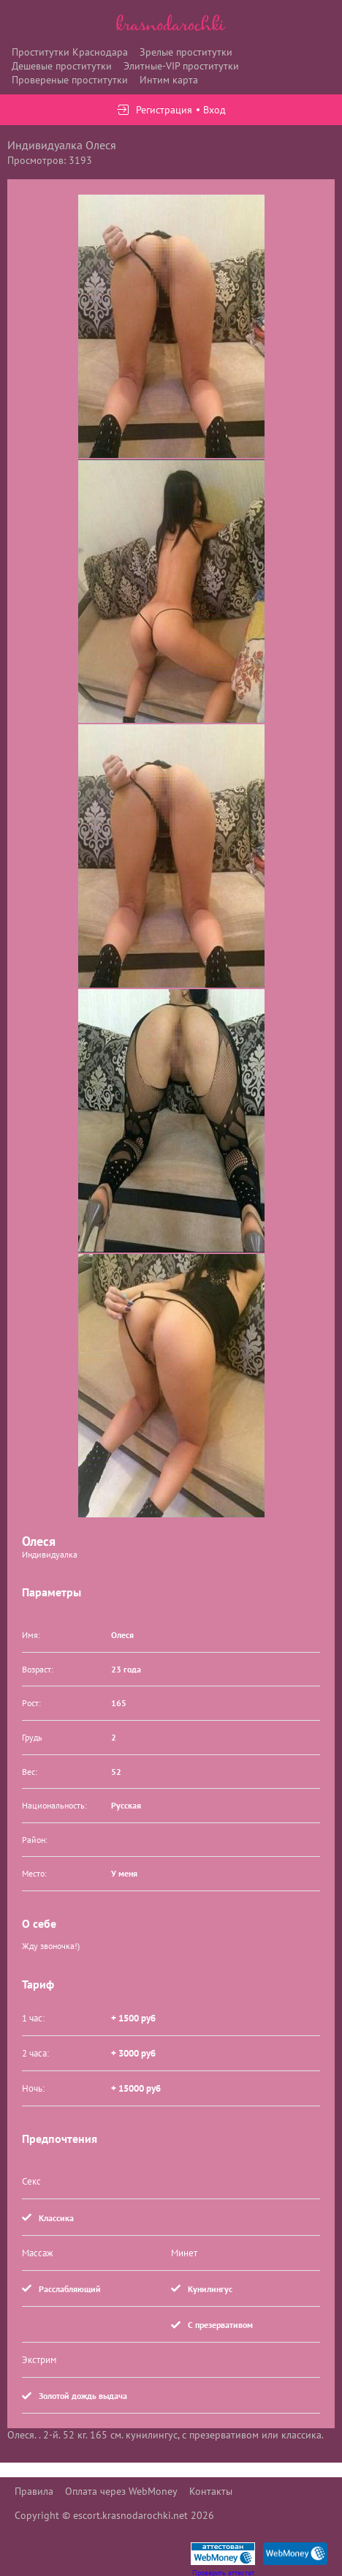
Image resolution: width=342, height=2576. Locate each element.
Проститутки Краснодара (70, 52)
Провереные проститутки (70, 79)
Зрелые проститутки (186, 52)
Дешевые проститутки (62, 65)
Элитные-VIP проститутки (181, 65)
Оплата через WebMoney (121, 2491)
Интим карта (169, 79)
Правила (34, 2491)
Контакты (210, 2491)
